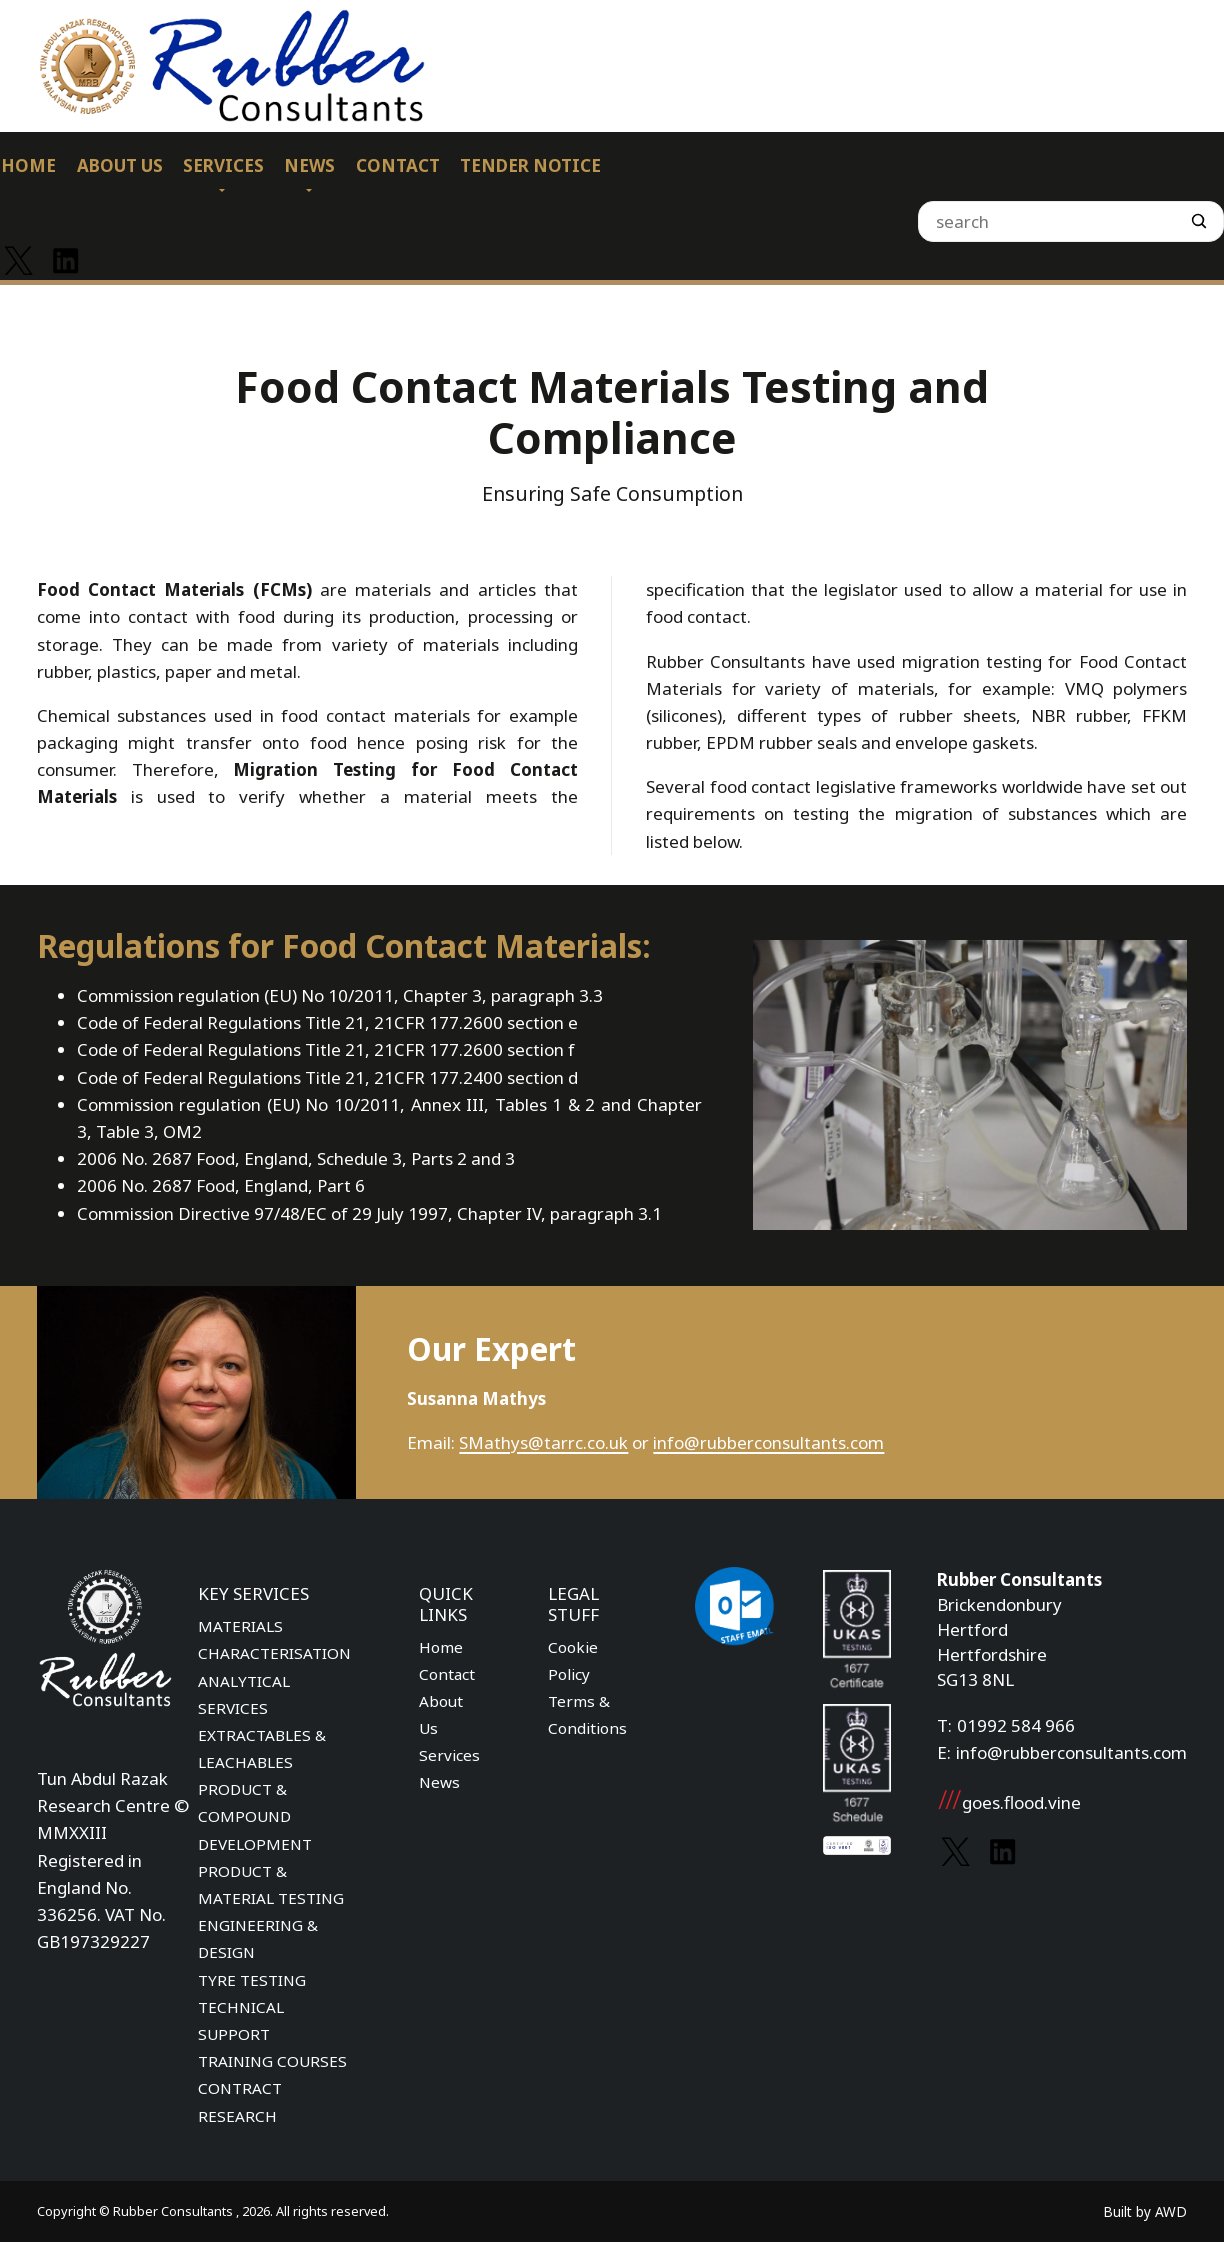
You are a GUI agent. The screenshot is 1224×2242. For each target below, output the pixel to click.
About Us (441, 1714)
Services (449, 1755)
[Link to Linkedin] (65, 260)
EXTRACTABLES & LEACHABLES (262, 1748)
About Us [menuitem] (120, 165)
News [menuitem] (309, 165)
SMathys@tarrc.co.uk (543, 1442)
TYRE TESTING (252, 1980)
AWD (1171, 2211)
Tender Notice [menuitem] (530, 165)
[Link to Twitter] (18, 260)
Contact (447, 1674)
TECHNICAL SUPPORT (241, 2020)
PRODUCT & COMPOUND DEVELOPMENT (255, 1816)
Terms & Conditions (587, 1714)
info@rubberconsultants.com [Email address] (1071, 1752)
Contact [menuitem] (398, 165)
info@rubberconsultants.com (768, 1442)
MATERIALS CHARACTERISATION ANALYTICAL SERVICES (274, 1667)
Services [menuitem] (223, 165)
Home (441, 1647)
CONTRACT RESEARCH (240, 2101)
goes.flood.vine (1009, 1802)
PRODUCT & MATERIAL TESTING (271, 1884)
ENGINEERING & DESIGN (258, 1938)
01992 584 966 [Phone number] (1016, 1725)
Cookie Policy (573, 1660)
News (439, 1782)
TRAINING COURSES (272, 2061)
